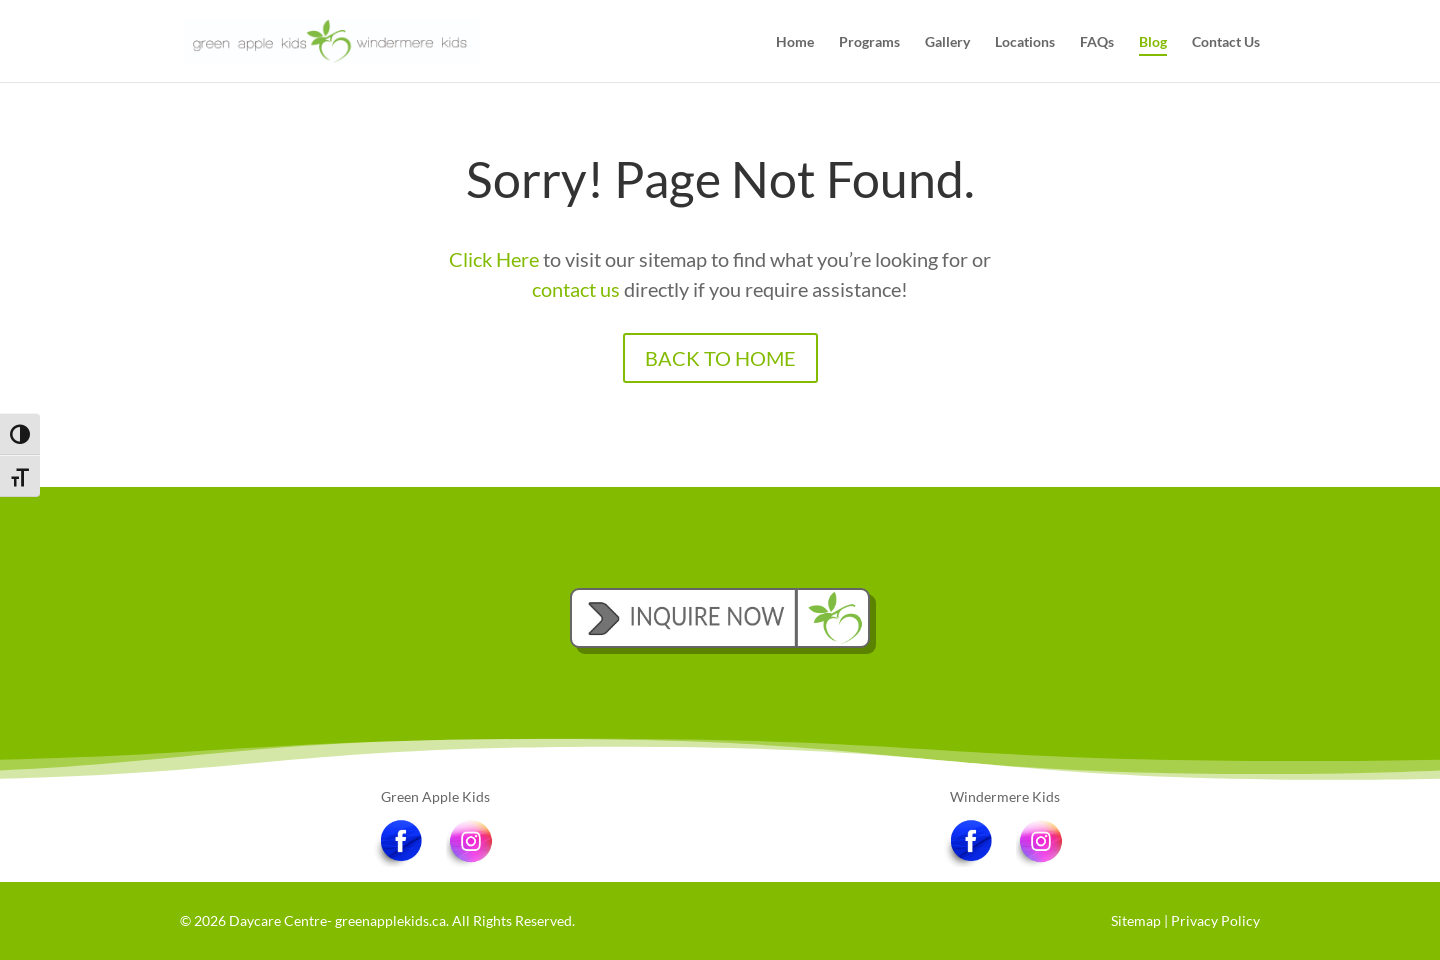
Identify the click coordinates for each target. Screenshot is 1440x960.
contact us (576, 289)
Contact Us (1226, 42)
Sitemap (1136, 920)
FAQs (1097, 42)
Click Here (494, 259)
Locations (1025, 42)
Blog (1153, 42)
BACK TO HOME (720, 358)
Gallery (947, 42)
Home (795, 42)
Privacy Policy (1215, 920)
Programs (869, 42)
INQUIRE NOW (720, 613)
